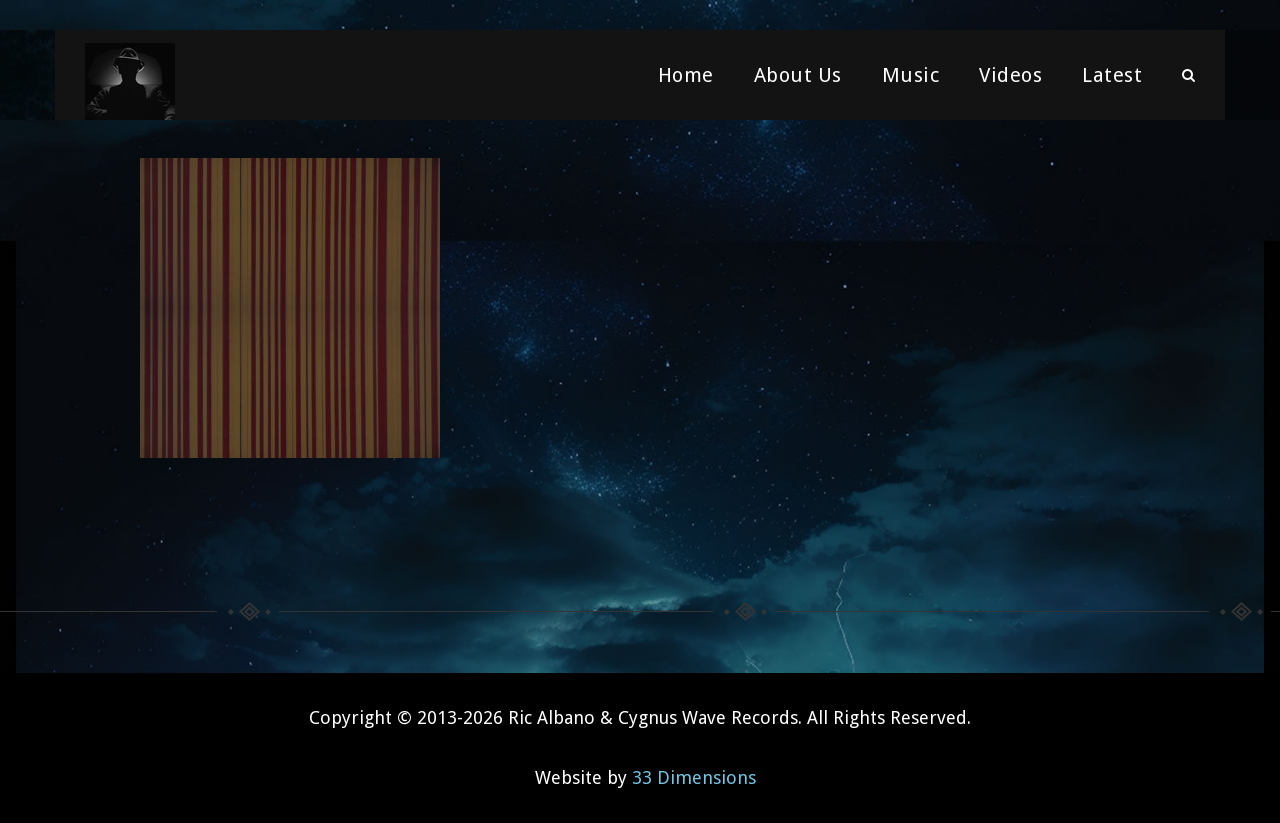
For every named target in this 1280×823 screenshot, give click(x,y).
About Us (798, 75)
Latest (1112, 75)
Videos (1010, 75)
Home (686, 75)
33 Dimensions (694, 777)
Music (911, 75)
